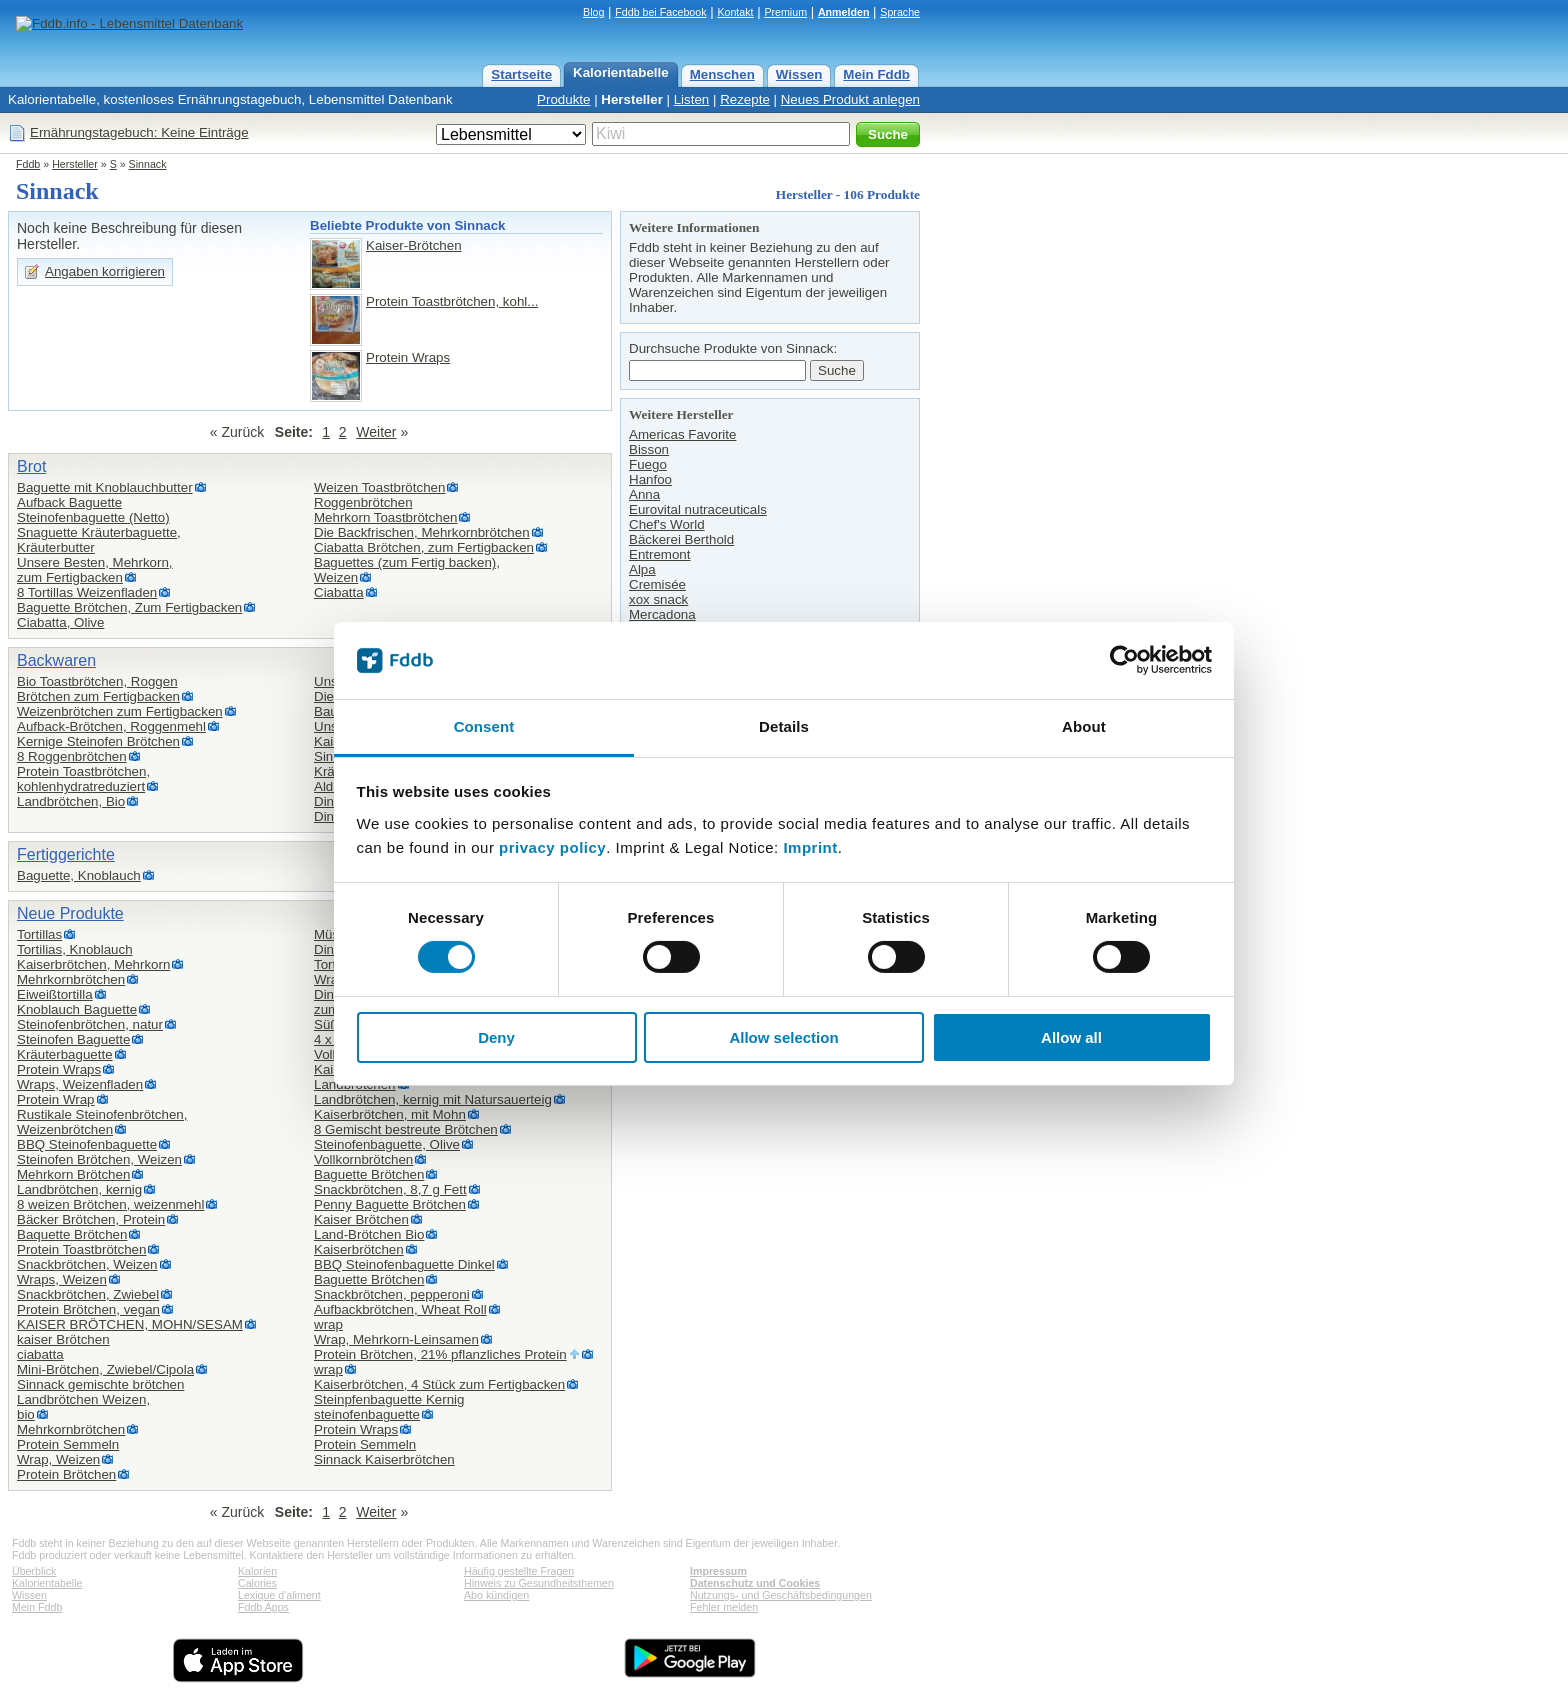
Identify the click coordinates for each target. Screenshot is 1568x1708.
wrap (328, 1324)
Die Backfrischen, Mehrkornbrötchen (422, 532)
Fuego (648, 464)
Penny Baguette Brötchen (390, 1204)
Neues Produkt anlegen (850, 99)
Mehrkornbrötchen (71, 979)
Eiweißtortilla (55, 994)
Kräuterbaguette (65, 1054)
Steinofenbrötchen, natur (90, 1024)
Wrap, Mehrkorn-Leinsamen (396, 1339)
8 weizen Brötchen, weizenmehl (110, 1204)
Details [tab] (784, 726)
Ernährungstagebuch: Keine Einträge (139, 132)
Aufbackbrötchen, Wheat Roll (400, 1309)
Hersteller (632, 99)
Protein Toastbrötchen (81, 1249)
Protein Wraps (408, 357)
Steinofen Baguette (73, 1039)
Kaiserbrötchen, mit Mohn (390, 1114)
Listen (692, 99)
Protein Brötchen (66, 1474)
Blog (593, 12)
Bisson (649, 449)
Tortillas (39, 934)
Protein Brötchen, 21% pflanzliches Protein (440, 1354)
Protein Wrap (56, 1099)
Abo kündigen (496, 1595)
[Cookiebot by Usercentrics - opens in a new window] (1124, 660)
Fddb (28, 164)
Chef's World (667, 524)
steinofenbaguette (367, 1414)
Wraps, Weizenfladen (80, 1084)
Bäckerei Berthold (681, 539)
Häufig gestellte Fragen (519, 1571)
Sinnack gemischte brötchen (100, 1384)
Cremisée (657, 584)
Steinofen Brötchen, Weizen (99, 1159)
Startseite (521, 74)
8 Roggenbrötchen (72, 756)
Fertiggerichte (66, 854)
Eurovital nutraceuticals (698, 509)
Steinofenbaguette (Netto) (93, 517)
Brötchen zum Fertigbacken (98, 696)
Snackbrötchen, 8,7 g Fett (390, 1189)
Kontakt (735, 12)
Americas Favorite (682, 434)
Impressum (718, 1571)
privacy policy (552, 847)
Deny (496, 1037)
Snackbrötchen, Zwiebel (88, 1294)
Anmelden (844, 12)
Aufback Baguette (69, 502)
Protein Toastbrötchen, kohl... (452, 301)
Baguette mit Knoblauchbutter (105, 487)
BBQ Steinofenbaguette (87, 1144)
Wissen (799, 74)
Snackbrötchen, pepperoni (392, 1294)
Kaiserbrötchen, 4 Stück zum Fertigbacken (439, 1384)
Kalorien (257, 1571)
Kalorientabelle (621, 72)
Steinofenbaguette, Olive (387, 1144)
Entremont (660, 554)
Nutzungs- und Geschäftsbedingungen (781, 1595)
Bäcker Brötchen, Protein (91, 1219)
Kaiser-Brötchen (414, 245)
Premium (785, 12)
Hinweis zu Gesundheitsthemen (539, 1583)
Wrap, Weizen (58, 1459)
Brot (31, 466)
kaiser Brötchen (63, 1339)
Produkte (563, 99)
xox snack (658, 599)
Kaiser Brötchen (361, 1219)
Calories (257, 1583)
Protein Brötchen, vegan (88, 1309)
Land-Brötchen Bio (369, 1234)
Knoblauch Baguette (77, 1009)
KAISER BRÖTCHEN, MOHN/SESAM (130, 1324)
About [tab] (1084, 726)
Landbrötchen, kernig (79, 1189)
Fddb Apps (263, 1607)
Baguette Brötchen (369, 1174)
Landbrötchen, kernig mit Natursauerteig (433, 1099)
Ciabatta (339, 592)
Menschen (722, 74)
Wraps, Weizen (62, 1279)
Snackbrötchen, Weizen (87, 1264)
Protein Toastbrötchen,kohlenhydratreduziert (83, 779)
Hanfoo (650, 479)
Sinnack (148, 164)
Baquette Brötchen (72, 1234)
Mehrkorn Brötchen (73, 1174)
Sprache (900, 12)
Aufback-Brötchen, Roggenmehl (111, 726)
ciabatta (40, 1354)
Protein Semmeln (68, 1444)
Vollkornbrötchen (363, 1159)
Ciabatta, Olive (60, 622)
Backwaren (56, 660)
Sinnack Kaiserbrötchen (384, 1459)
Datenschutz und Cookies (755, 1583)
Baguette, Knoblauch (79, 875)
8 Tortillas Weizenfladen (87, 592)
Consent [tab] (484, 726)
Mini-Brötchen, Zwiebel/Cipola (105, 1369)
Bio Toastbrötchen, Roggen (97, 681)
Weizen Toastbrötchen (379, 487)
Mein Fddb (876, 74)
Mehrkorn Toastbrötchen (385, 517)
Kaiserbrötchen (359, 1249)
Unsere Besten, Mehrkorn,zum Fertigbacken (95, 570)
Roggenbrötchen (363, 502)
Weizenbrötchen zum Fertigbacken (120, 711)
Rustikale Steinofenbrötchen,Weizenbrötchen (102, 1122)
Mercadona (662, 614)
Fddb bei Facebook (660, 12)
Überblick (34, 1571)
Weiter (376, 432)
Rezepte (745, 99)
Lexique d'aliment (279, 1595)
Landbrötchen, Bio (71, 801)
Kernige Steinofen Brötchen (98, 741)
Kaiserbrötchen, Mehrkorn (93, 964)
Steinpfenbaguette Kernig (389, 1399)
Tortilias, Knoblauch (75, 949)
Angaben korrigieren (105, 271)
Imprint (810, 847)
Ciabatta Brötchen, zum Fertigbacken (424, 547)
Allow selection (783, 1037)
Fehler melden (724, 1607)
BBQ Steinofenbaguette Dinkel (404, 1264)
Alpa (642, 569)
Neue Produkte (70, 913)
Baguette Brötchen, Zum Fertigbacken (129, 607)
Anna (644, 494)
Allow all (1071, 1037)
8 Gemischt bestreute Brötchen (406, 1129)
